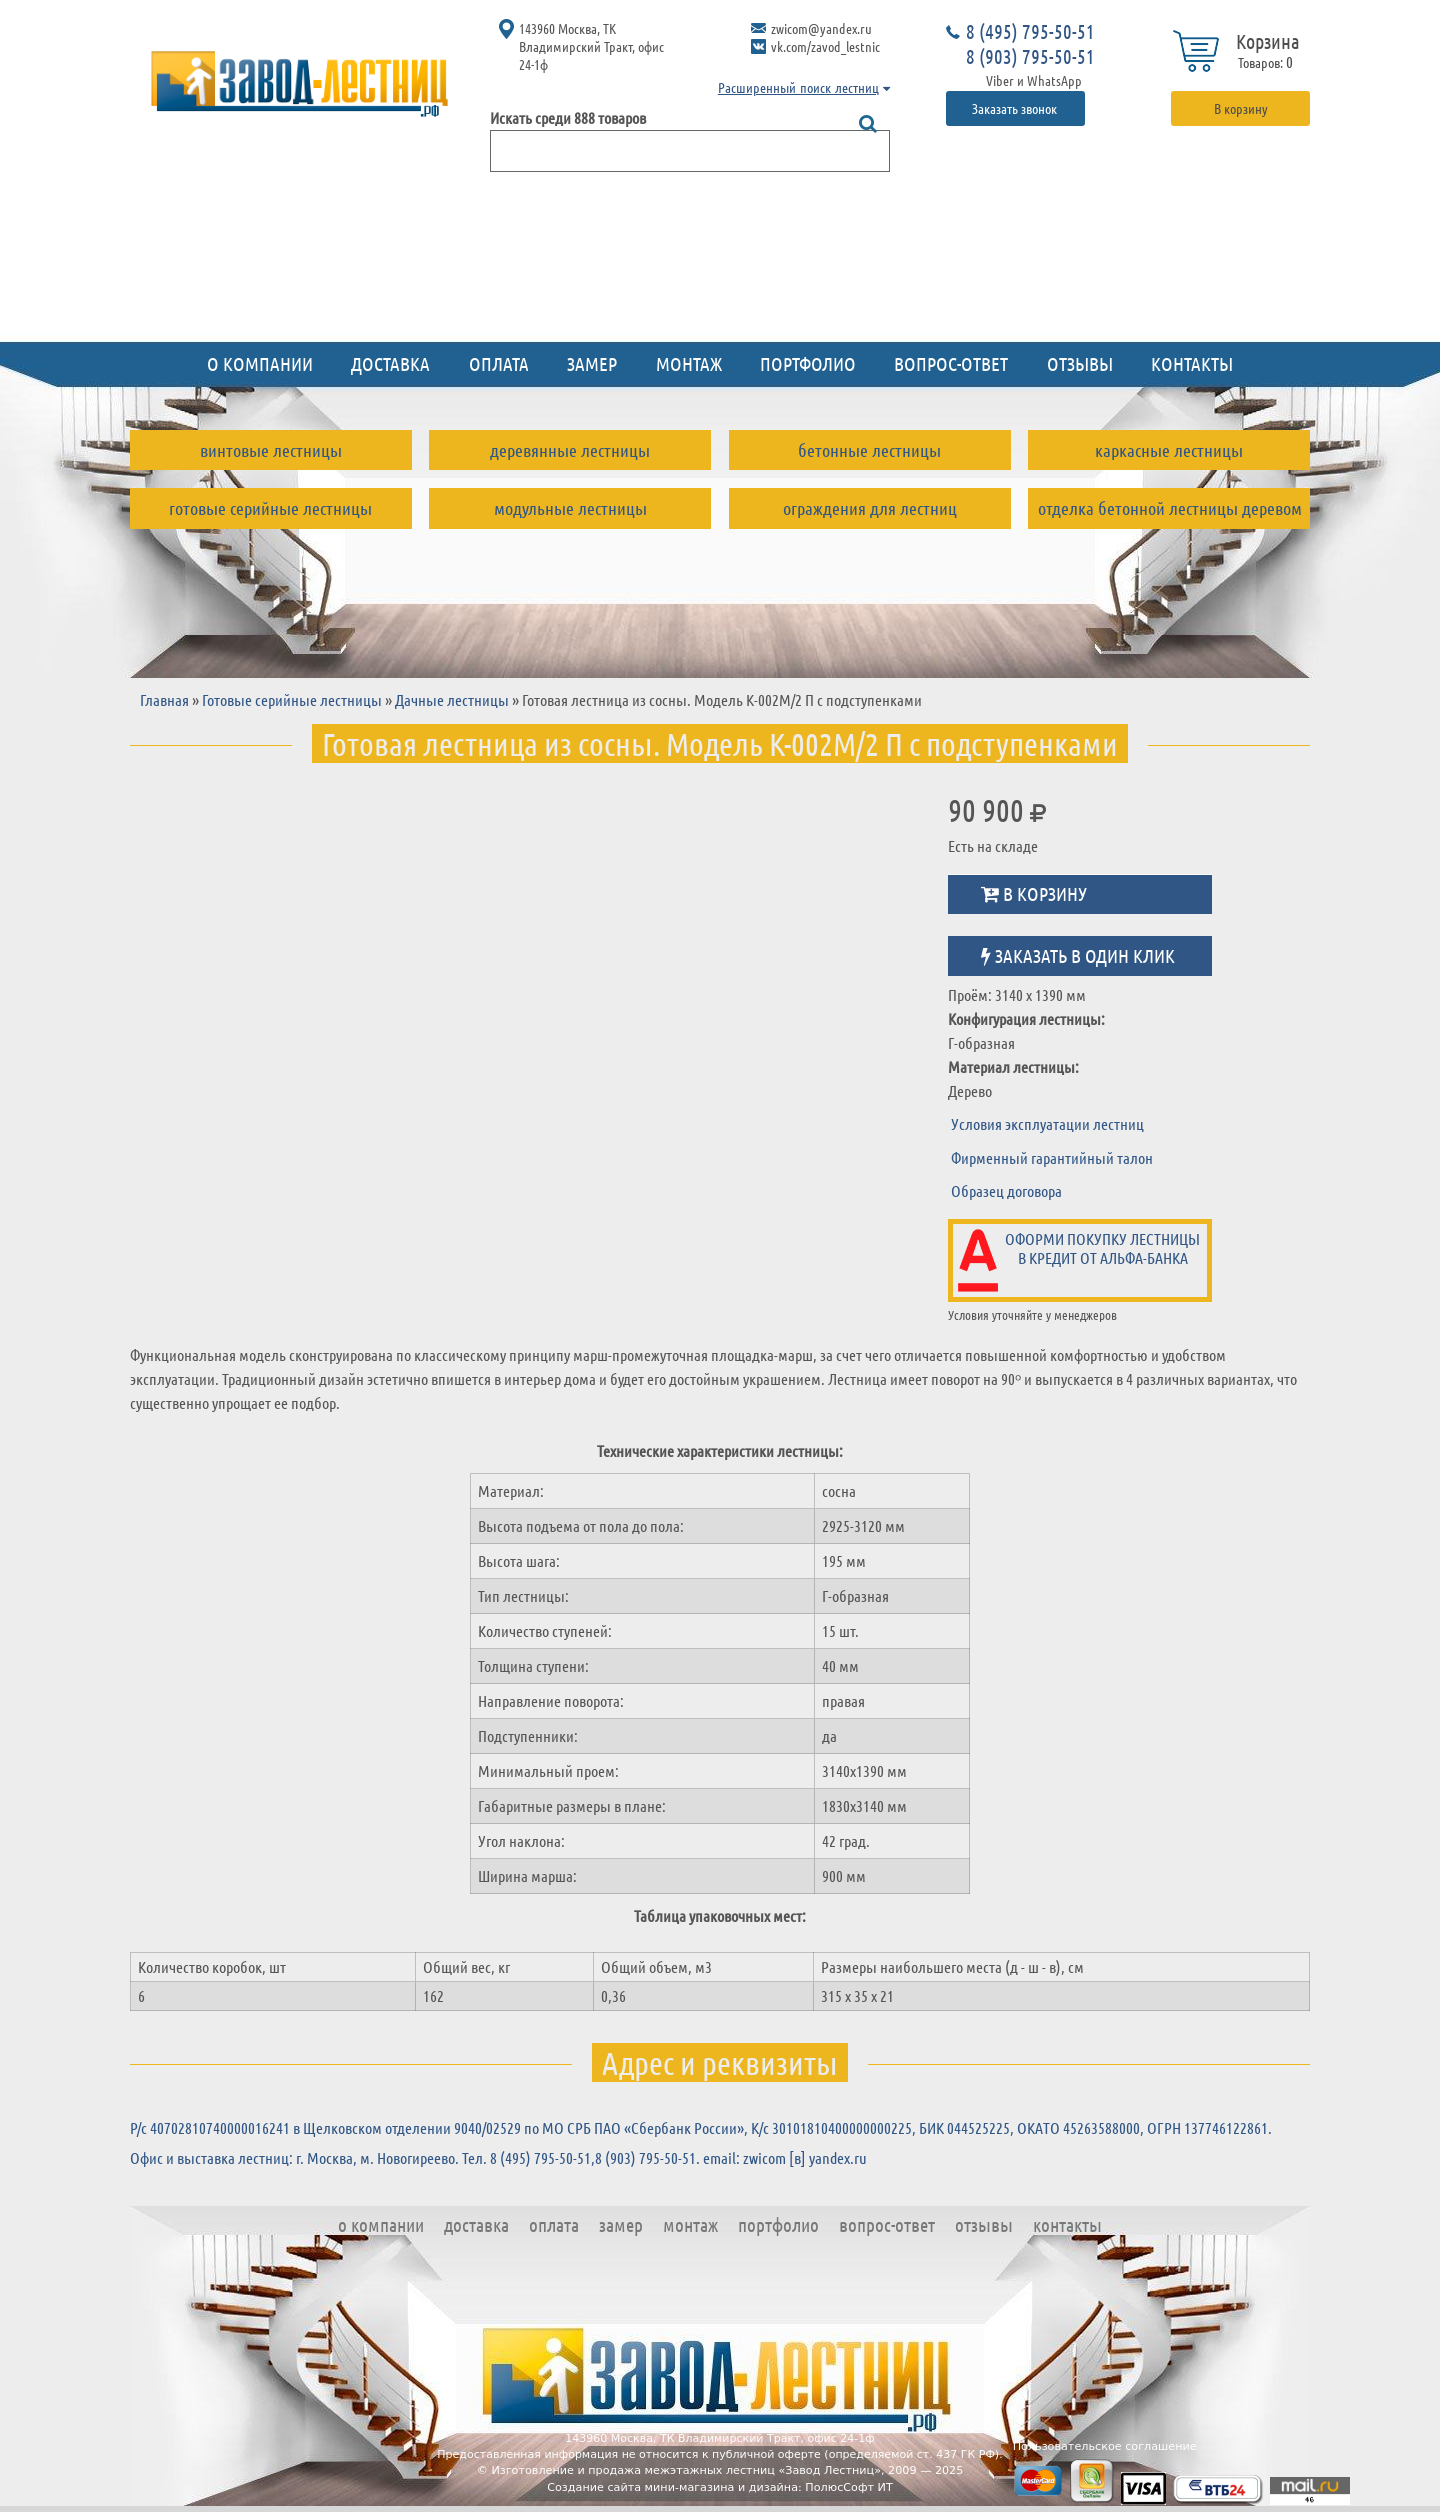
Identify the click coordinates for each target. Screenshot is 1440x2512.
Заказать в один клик (1078, 955)
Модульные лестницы (570, 508)
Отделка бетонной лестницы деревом (1170, 508)
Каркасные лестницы (1169, 450)
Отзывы (1080, 363)
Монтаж (689, 363)
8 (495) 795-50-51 (1030, 31)
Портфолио (808, 363)
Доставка (390, 363)
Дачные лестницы (452, 699)
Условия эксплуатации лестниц (1047, 1123)
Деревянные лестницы (570, 450)
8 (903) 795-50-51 (1030, 56)
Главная (164, 699)
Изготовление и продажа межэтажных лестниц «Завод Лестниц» (686, 2470)
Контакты (1192, 363)
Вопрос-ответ (951, 363)
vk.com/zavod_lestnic (825, 46)
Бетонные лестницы (869, 450)
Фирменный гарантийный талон (1052, 1157)
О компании (260, 363)
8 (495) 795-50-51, (542, 2157)
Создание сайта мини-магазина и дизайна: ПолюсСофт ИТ (720, 2487)
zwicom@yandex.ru (821, 28)
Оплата (499, 363)
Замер (592, 363)
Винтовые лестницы (271, 450)
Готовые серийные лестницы (270, 508)
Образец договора (1006, 1190)
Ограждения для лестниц (870, 508)
